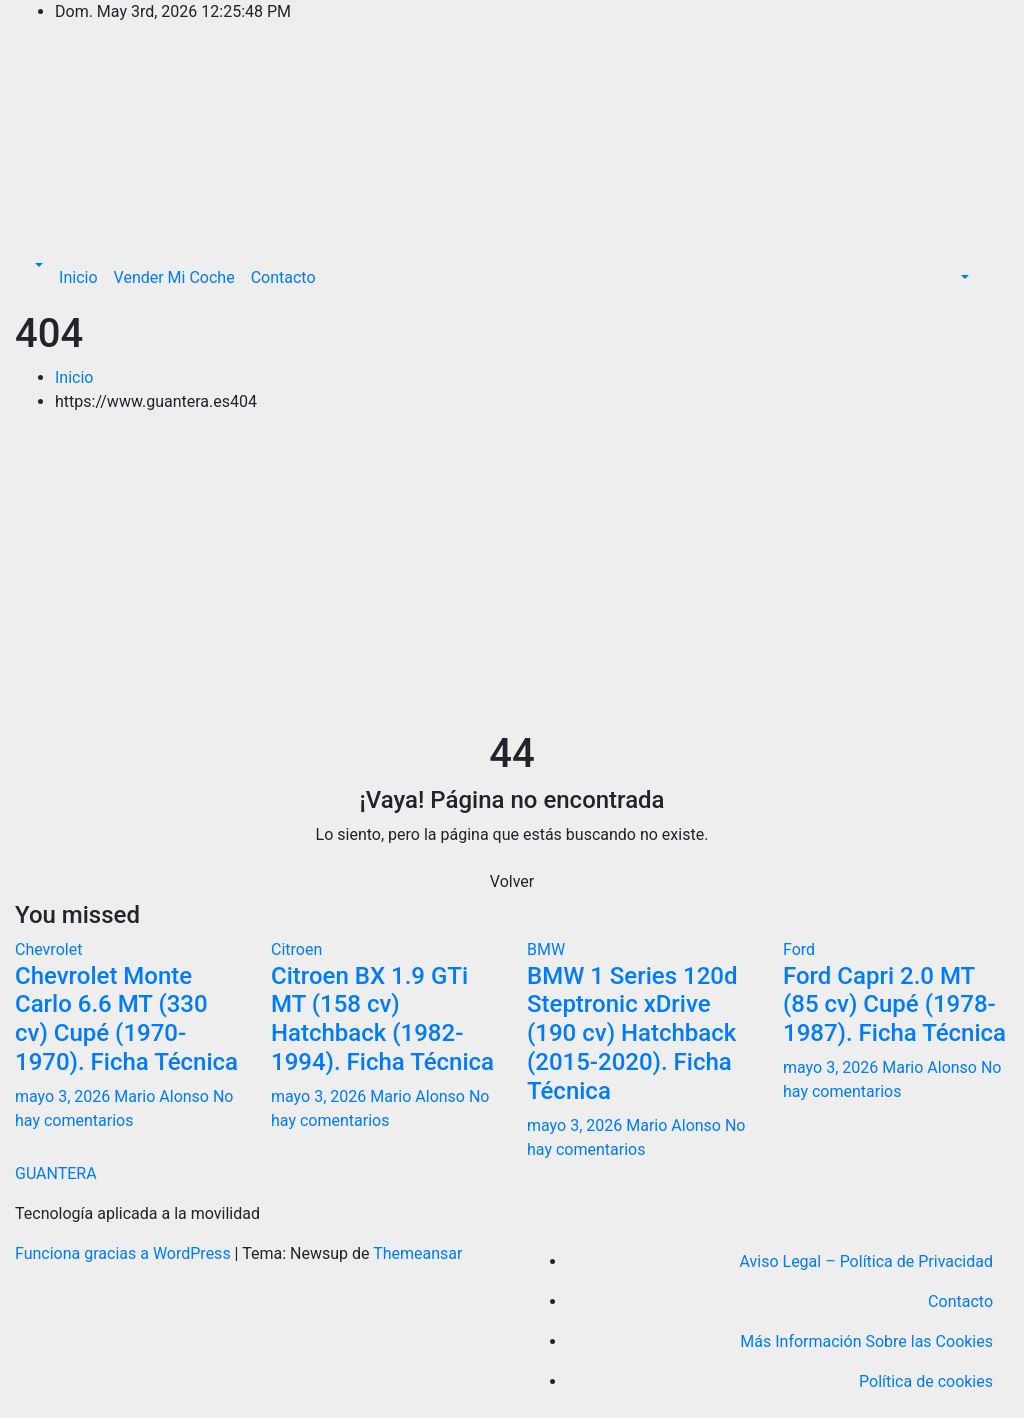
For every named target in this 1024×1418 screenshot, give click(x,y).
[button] (37, 265)
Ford (799, 949)
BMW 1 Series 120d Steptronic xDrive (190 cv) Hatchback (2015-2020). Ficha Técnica (632, 1033)
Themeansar (417, 1253)
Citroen (296, 949)
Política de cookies (926, 1381)
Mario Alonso (163, 1096)
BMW (546, 949)
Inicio (78, 277)
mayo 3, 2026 (64, 1096)
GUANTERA (56, 1173)
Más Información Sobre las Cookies (866, 1341)
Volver (512, 881)
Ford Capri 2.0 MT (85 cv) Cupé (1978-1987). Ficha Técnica (894, 1005)
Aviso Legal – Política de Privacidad (866, 1261)
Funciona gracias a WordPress (125, 1253)
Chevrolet (48, 949)
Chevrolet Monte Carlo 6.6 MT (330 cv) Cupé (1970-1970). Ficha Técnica (126, 1019)
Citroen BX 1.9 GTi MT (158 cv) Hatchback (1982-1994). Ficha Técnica (382, 1019)
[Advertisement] (512, 580)
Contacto (283, 277)
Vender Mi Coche (174, 277)
